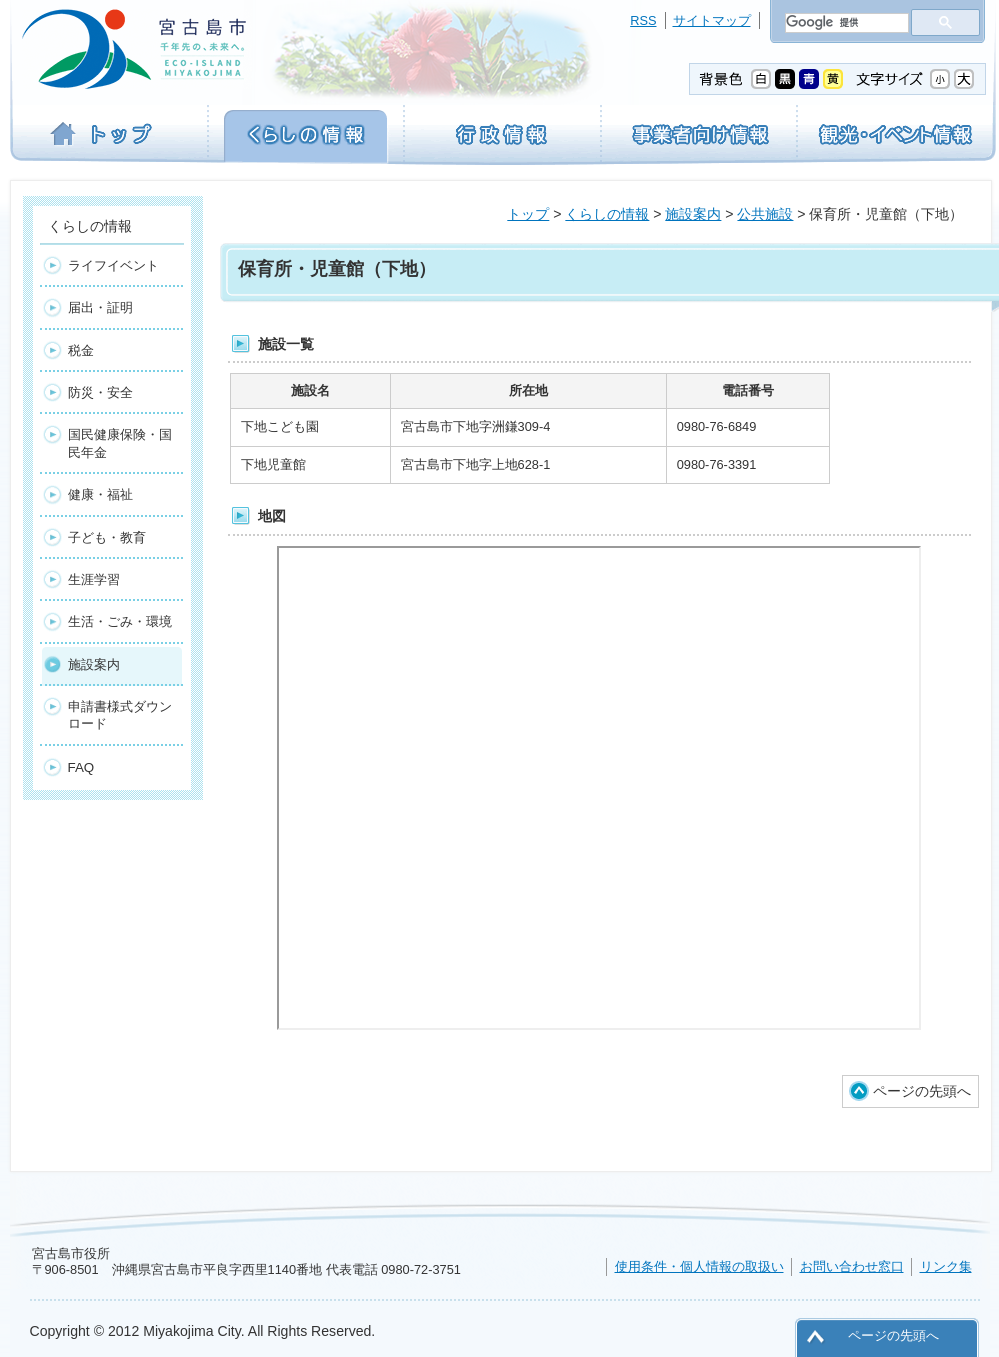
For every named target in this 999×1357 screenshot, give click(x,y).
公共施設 (765, 214)
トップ (528, 214)
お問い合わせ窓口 (852, 1266)
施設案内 (693, 214)
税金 (81, 350)
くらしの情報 (607, 214)
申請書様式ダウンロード (120, 715)
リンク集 (946, 1266)
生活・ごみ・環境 (120, 621)
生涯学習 (94, 579)
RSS (643, 20)
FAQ (81, 767)
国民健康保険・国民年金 (120, 443)
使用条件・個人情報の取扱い (699, 1266)
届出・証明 (100, 307)
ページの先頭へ (922, 1091)
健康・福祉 (100, 494)
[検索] (845, 23)
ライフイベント (113, 265)
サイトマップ (712, 20)
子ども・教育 (107, 537)
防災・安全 (100, 392)
